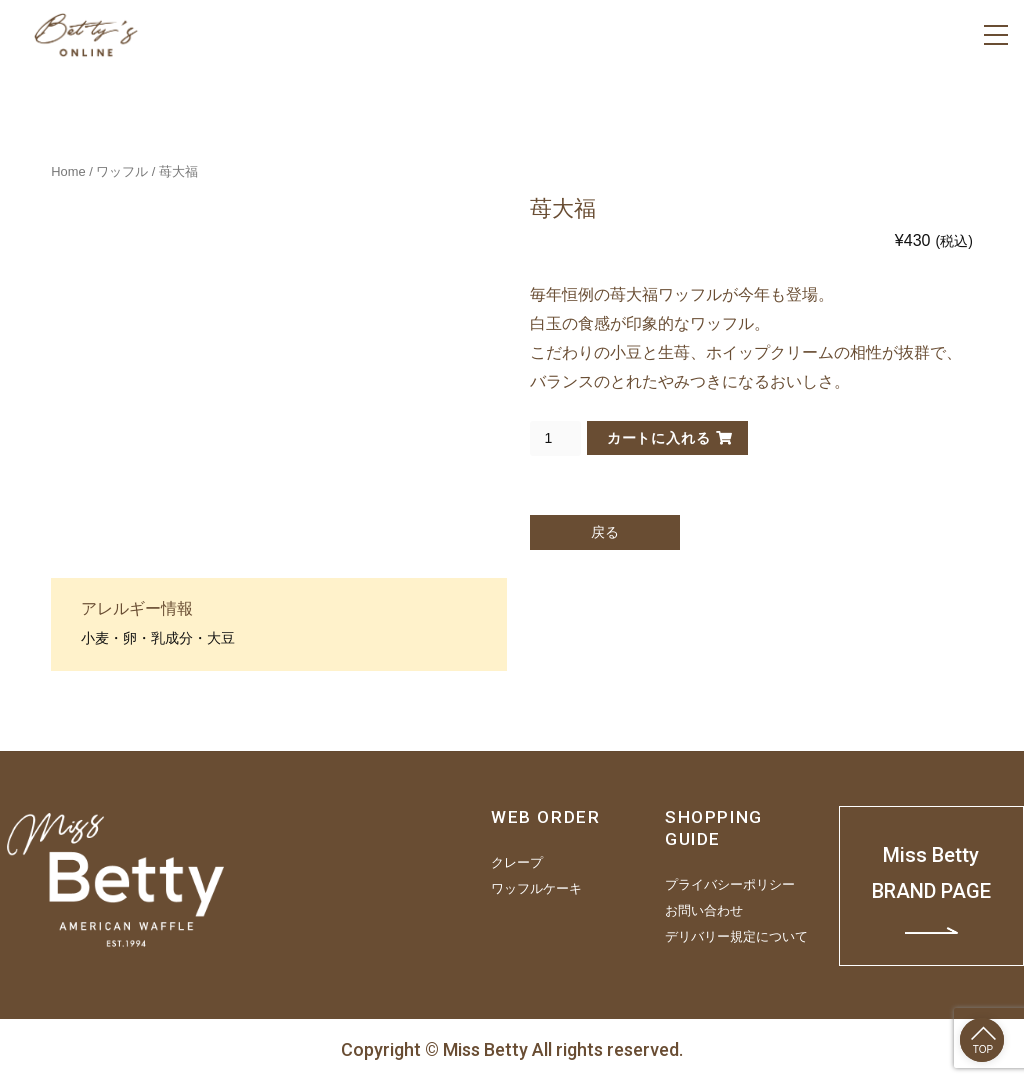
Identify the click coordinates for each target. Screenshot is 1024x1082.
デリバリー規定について (736, 937)
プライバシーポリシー (730, 885)
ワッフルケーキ (536, 889)
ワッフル (122, 171)
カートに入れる (659, 438)
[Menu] (996, 35)
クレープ (517, 863)
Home (68, 171)
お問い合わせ (704, 911)
